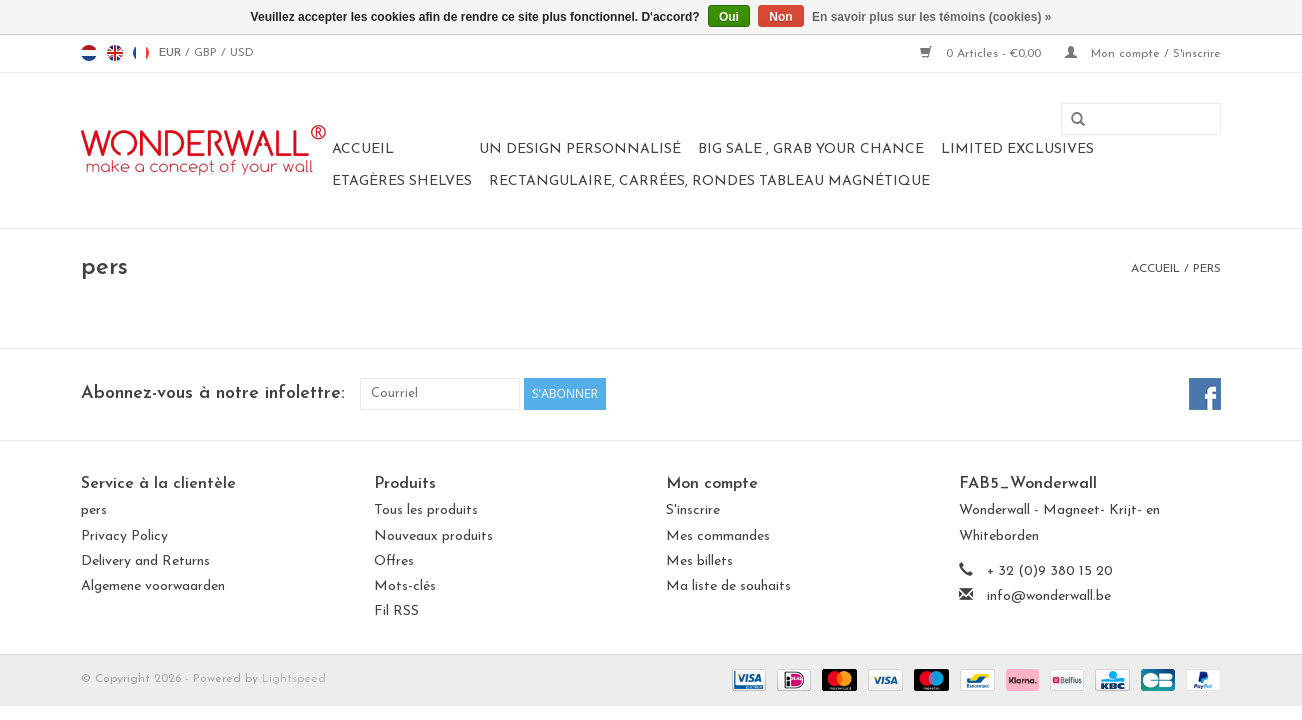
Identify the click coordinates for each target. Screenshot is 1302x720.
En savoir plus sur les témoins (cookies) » (931, 17)
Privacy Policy (124, 536)
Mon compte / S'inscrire (1143, 54)
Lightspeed (294, 679)
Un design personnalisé (580, 149)
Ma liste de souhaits (728, 586)
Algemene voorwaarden (153, 586)
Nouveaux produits (433, 536)
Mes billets (699, 561)
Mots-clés (405, 586)
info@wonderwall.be (1049, 596)
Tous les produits (426, 510)
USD (242, 53)
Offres (394, 561)
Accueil (363, 149)
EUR (172, 53)
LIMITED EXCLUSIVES (1017, 149)
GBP (207, 53)
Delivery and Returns (145, 561)
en (115, 53)
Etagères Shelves (402, 181)
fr (141, 53)
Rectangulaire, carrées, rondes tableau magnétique (709, 181)
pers (1207, 269)
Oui (729, 17)
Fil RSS (396, 611)
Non (780, 17)
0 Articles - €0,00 (982, 54)
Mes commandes (718, 536)
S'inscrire (693, 510)
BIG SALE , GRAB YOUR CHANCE (811, 149)
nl (89, 53)
